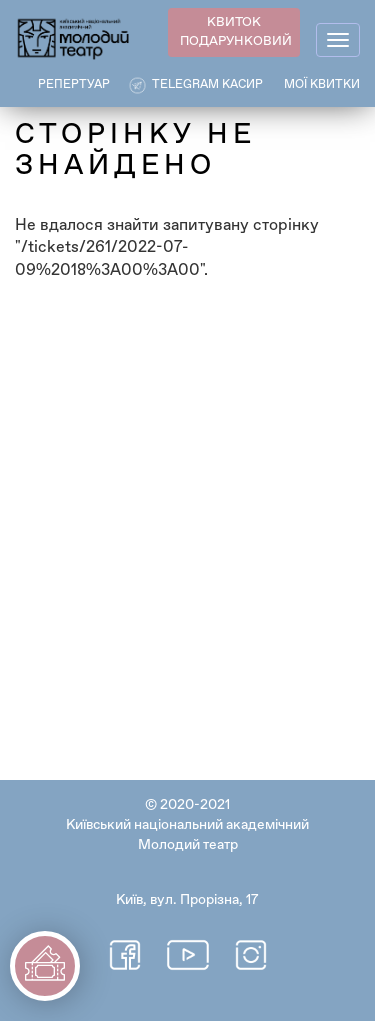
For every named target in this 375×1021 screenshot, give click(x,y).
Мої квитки (322, 85)
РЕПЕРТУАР (74, 85)
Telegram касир (207, 85)
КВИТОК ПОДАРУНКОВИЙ (236, 32)
